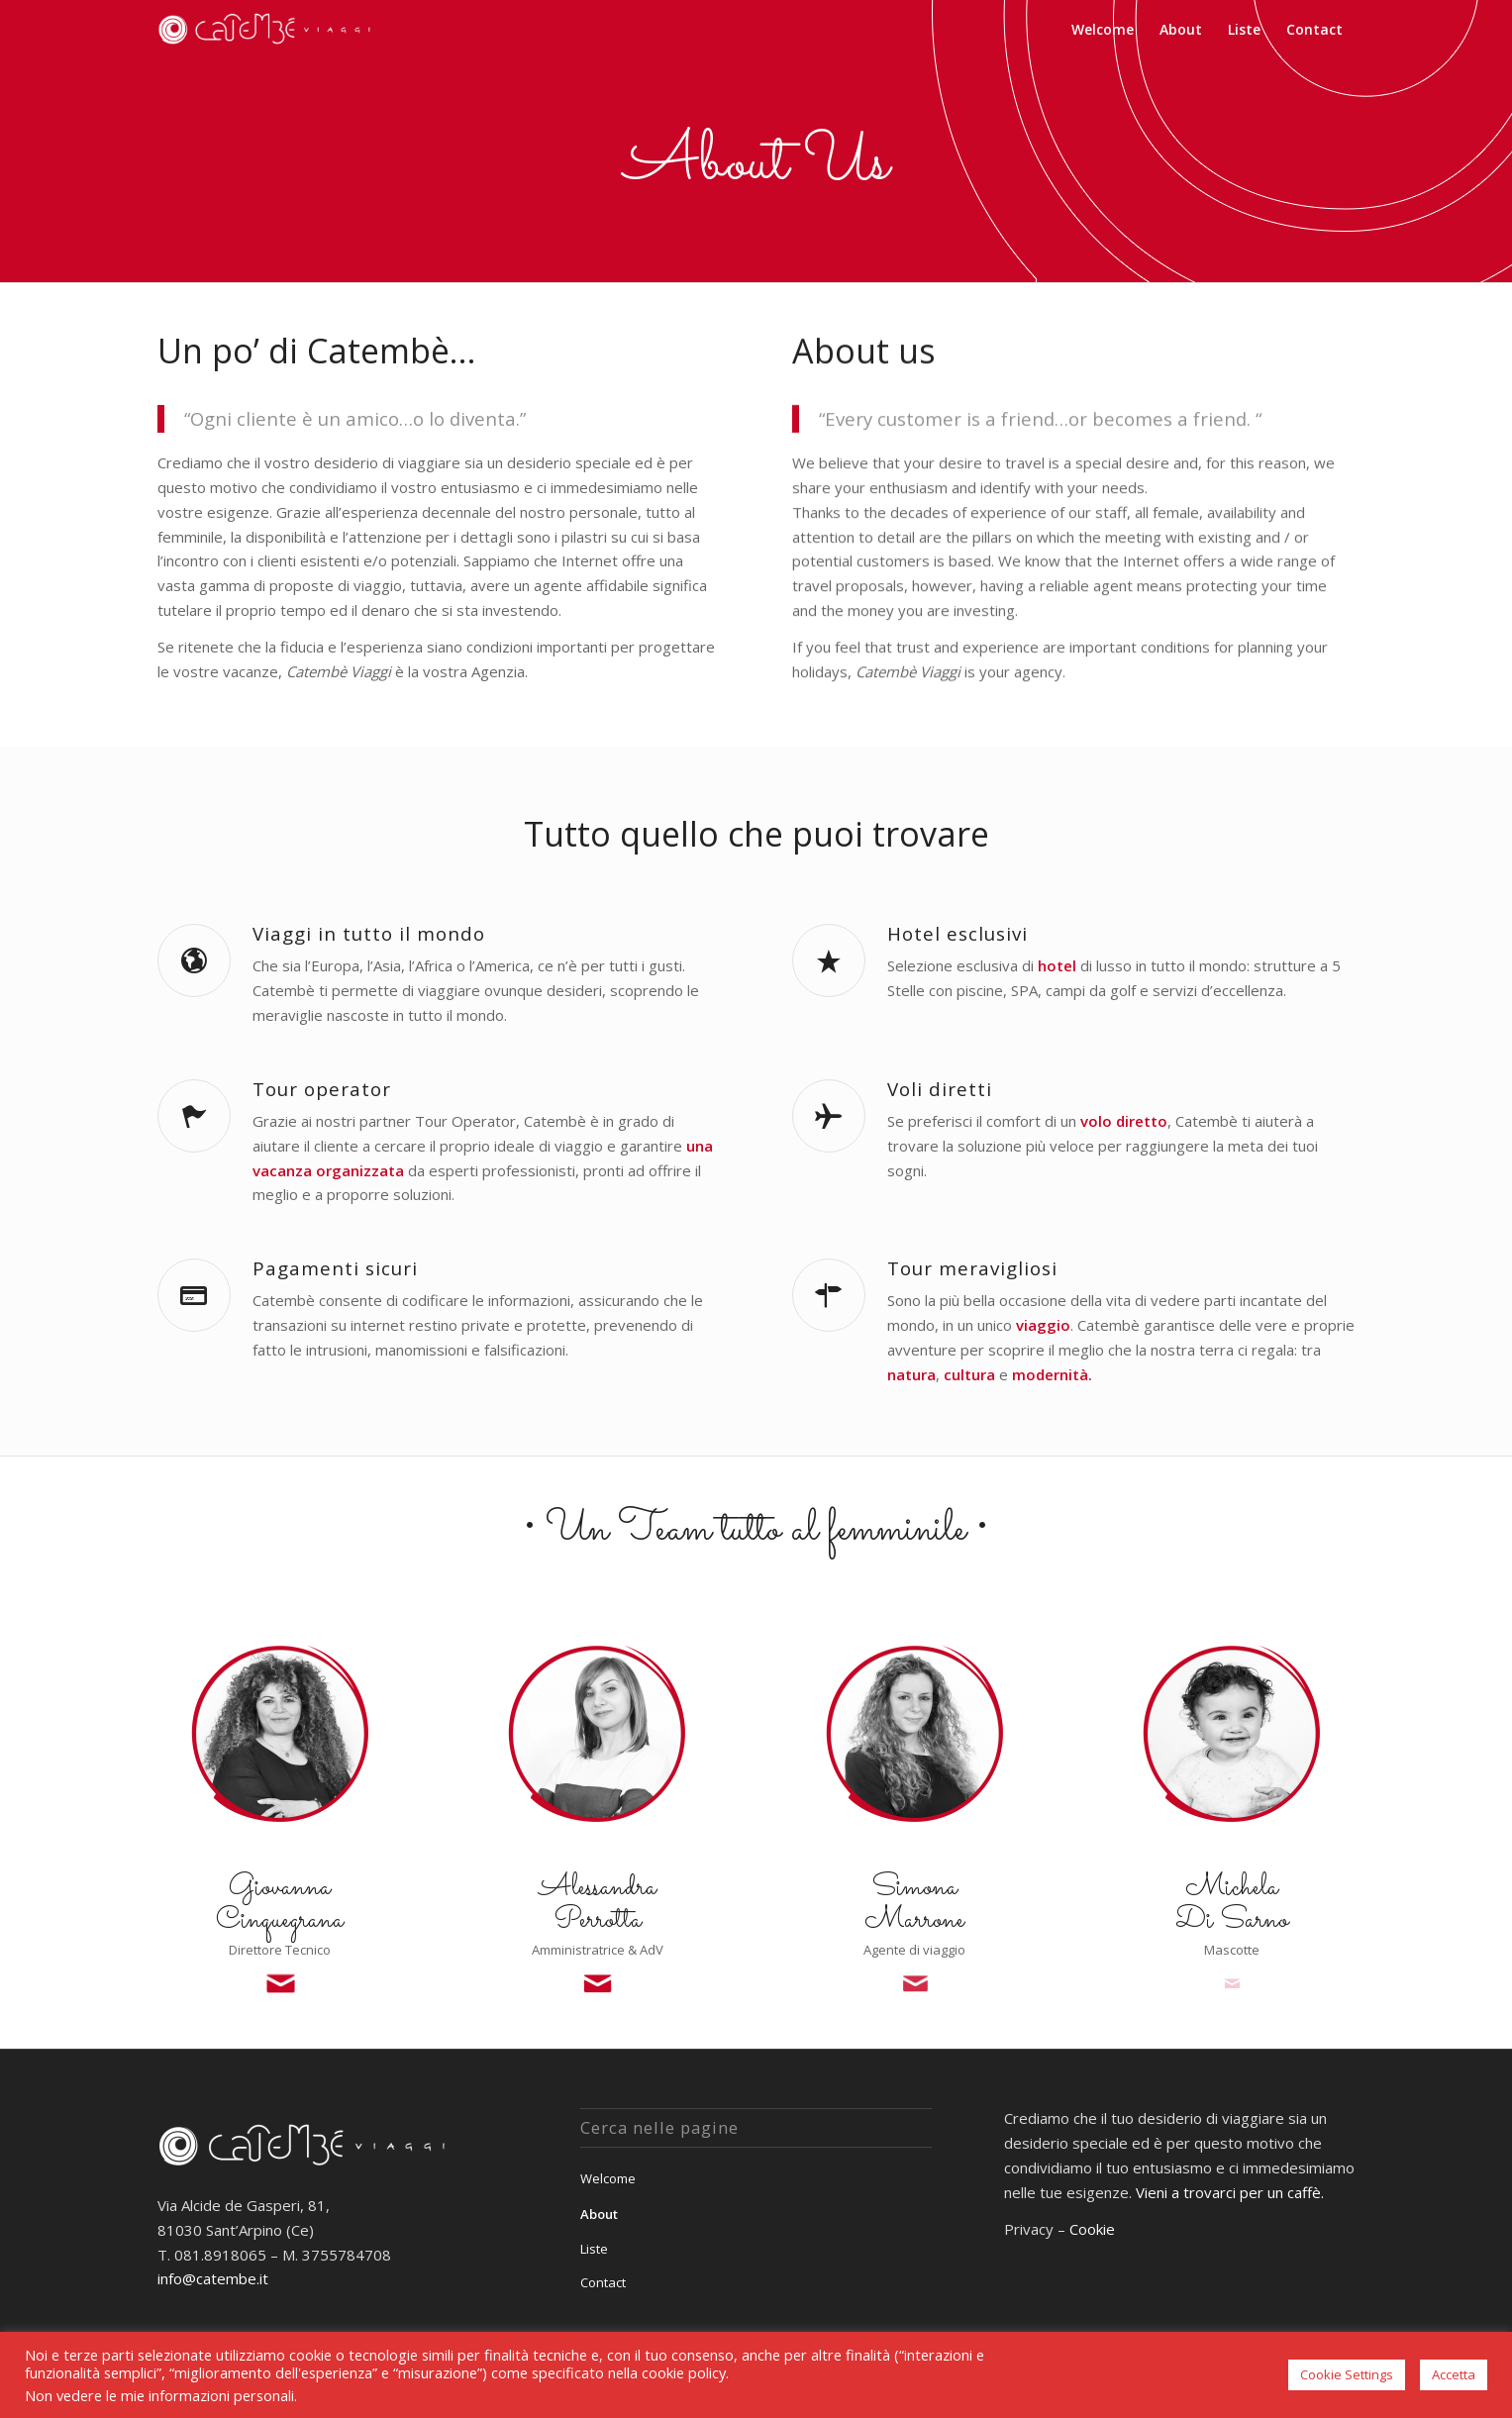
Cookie (1092, 2229)
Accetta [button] (1453, 2374)
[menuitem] (1102, 29)
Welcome (608, 2178)
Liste (594, 2249)
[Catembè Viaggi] (267, 29)
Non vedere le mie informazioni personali (159, 2395)
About (599, 2214)
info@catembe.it (212, 2278)
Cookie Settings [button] (1346, 2374)
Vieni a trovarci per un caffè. (1230, 2192)
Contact (603, 2282)
